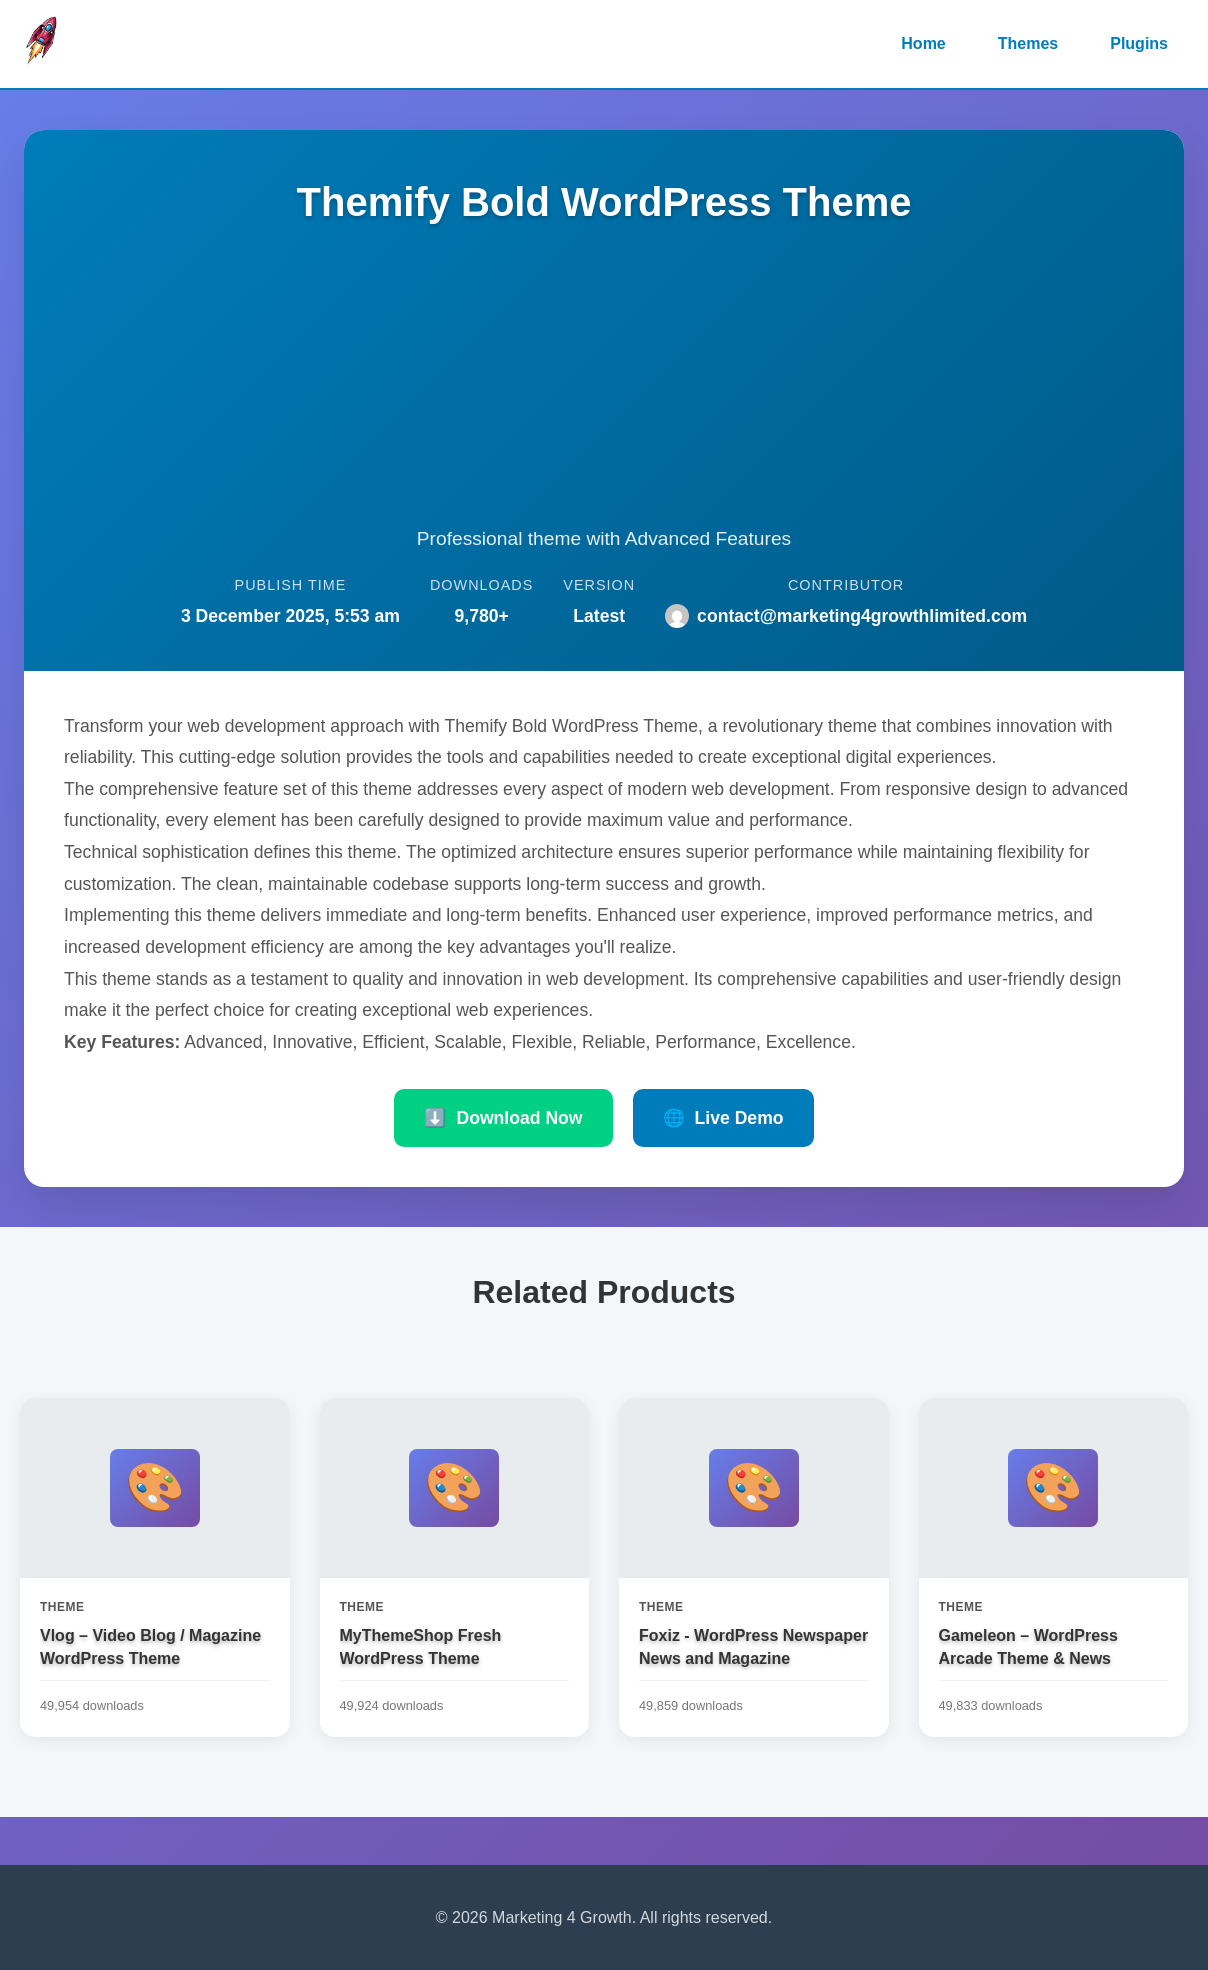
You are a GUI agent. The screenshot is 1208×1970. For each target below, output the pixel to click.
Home (923, 43)
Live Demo (723, 1118)
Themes (1028, 43)
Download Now (503, 1118)
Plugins (1139, 43)
